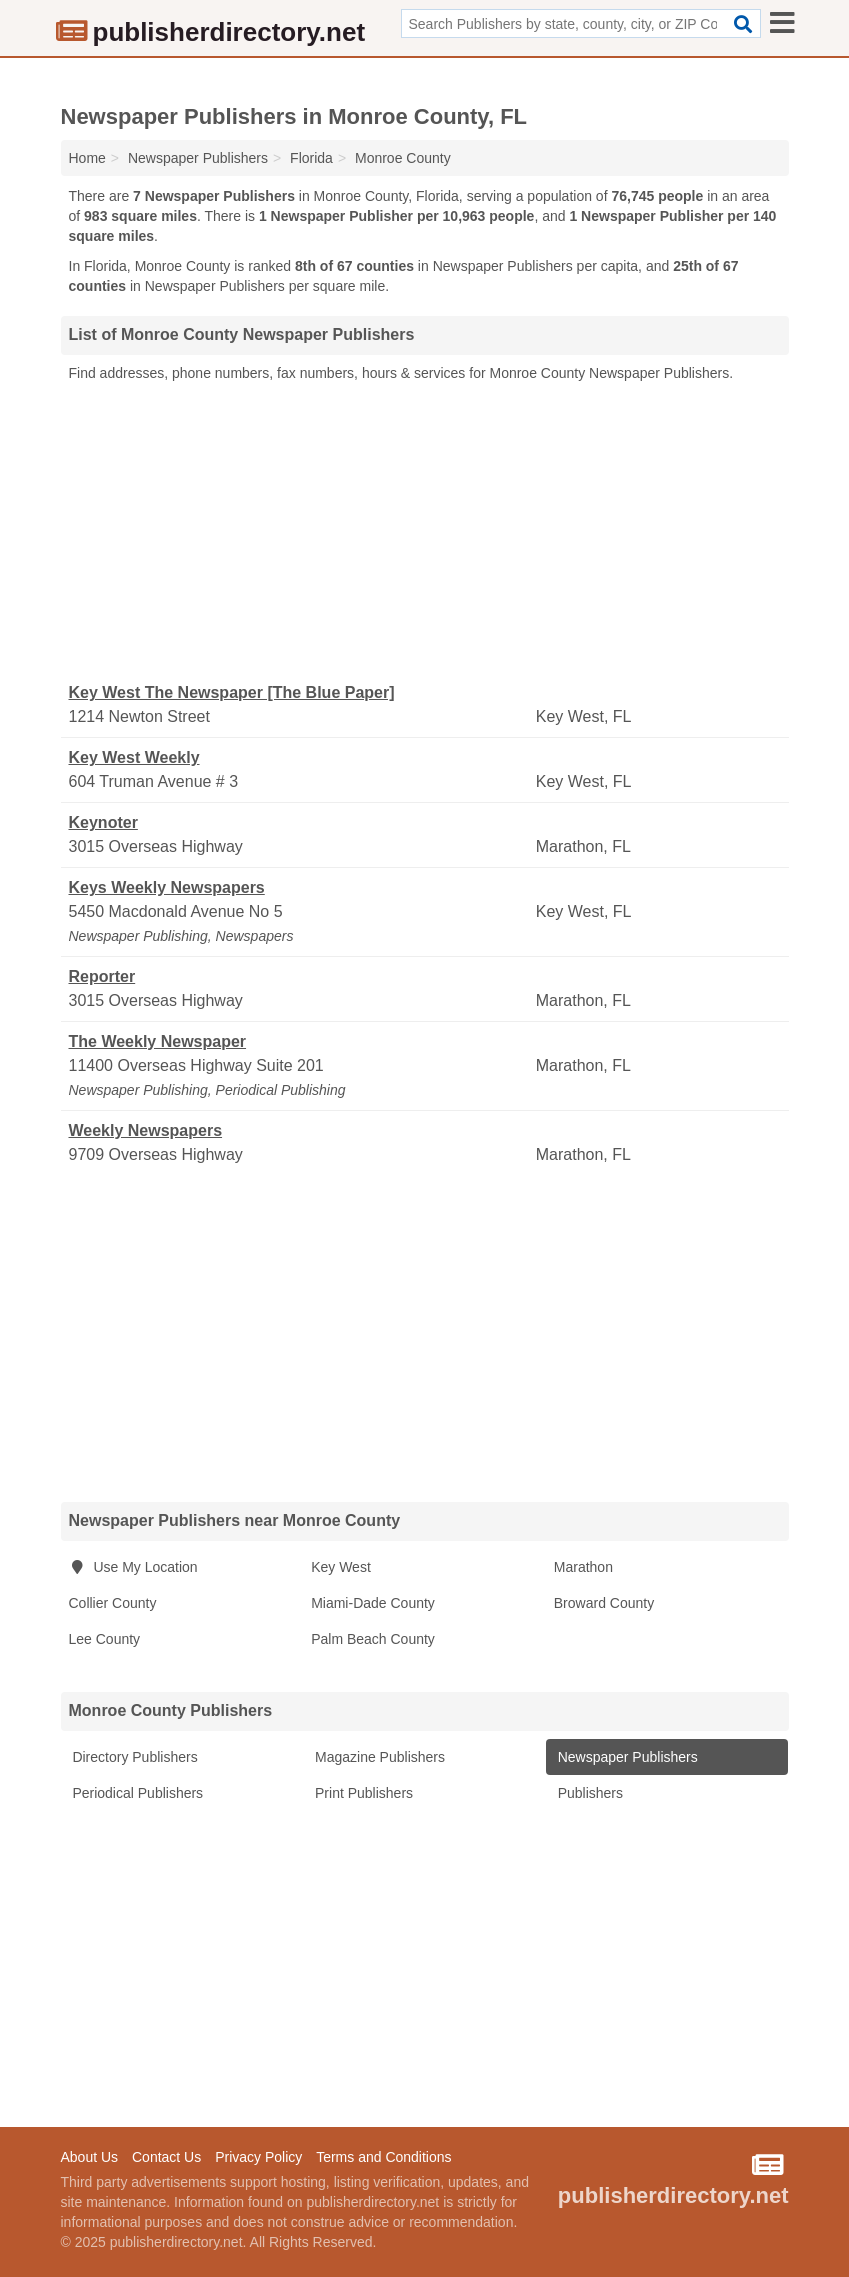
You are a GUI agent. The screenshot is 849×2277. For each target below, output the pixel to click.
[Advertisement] (425, 533)
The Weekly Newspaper (158, 1041)
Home (87, 158)
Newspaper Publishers (626, 1757)
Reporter (102, 976)
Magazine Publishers (378, 1757)
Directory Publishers (133, 1757)
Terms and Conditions (383, 2157)
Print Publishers (362, 1793)
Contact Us (166, 2157)
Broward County (604, 1603)
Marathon (583, 1567)
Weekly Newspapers (146, 1130)
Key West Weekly (134, 757)
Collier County (113, 1603)
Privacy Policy (258, 2157)
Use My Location (133, 1567)
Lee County (105, 1639)
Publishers (588, 1793)
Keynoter (103, 822)
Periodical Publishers (136, 1793)
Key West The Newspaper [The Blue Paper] (232, 692)
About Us (90, 2157)
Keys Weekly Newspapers (167, 887)
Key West (341, 1567)
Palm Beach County (373, 1639)
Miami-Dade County (373, 1603)
